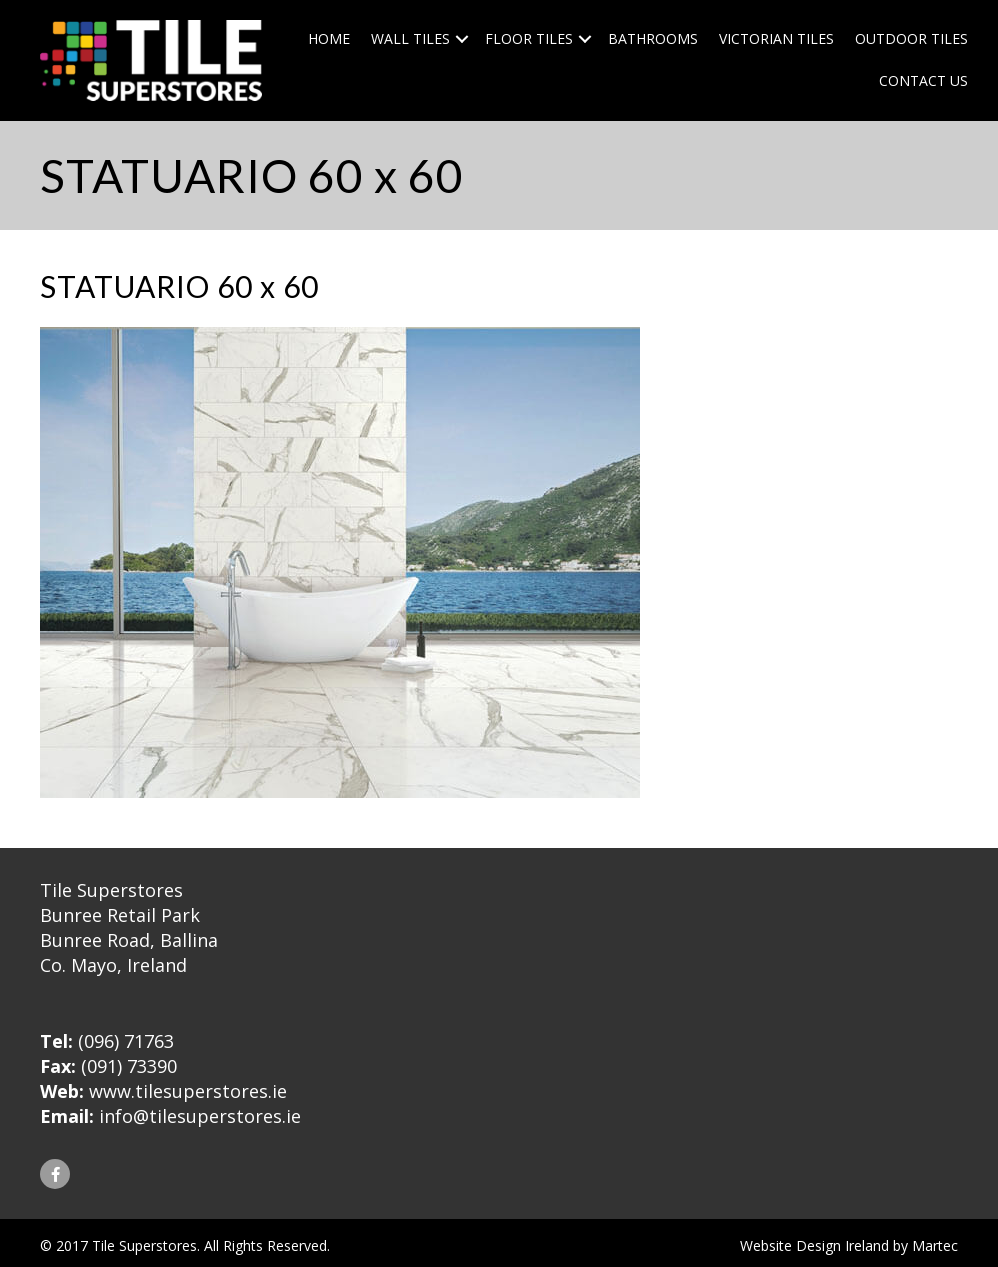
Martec (935, 1245)
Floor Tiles (529, 38)
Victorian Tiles (776, 38)
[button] (55, 1174)
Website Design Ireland (814, 1245)
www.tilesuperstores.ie (188, 1091)
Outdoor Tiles (911, 38)
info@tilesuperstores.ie (200, 1116)
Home (329, 38)
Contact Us (923, 80)
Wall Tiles (410, 38)
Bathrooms (653, 38)
